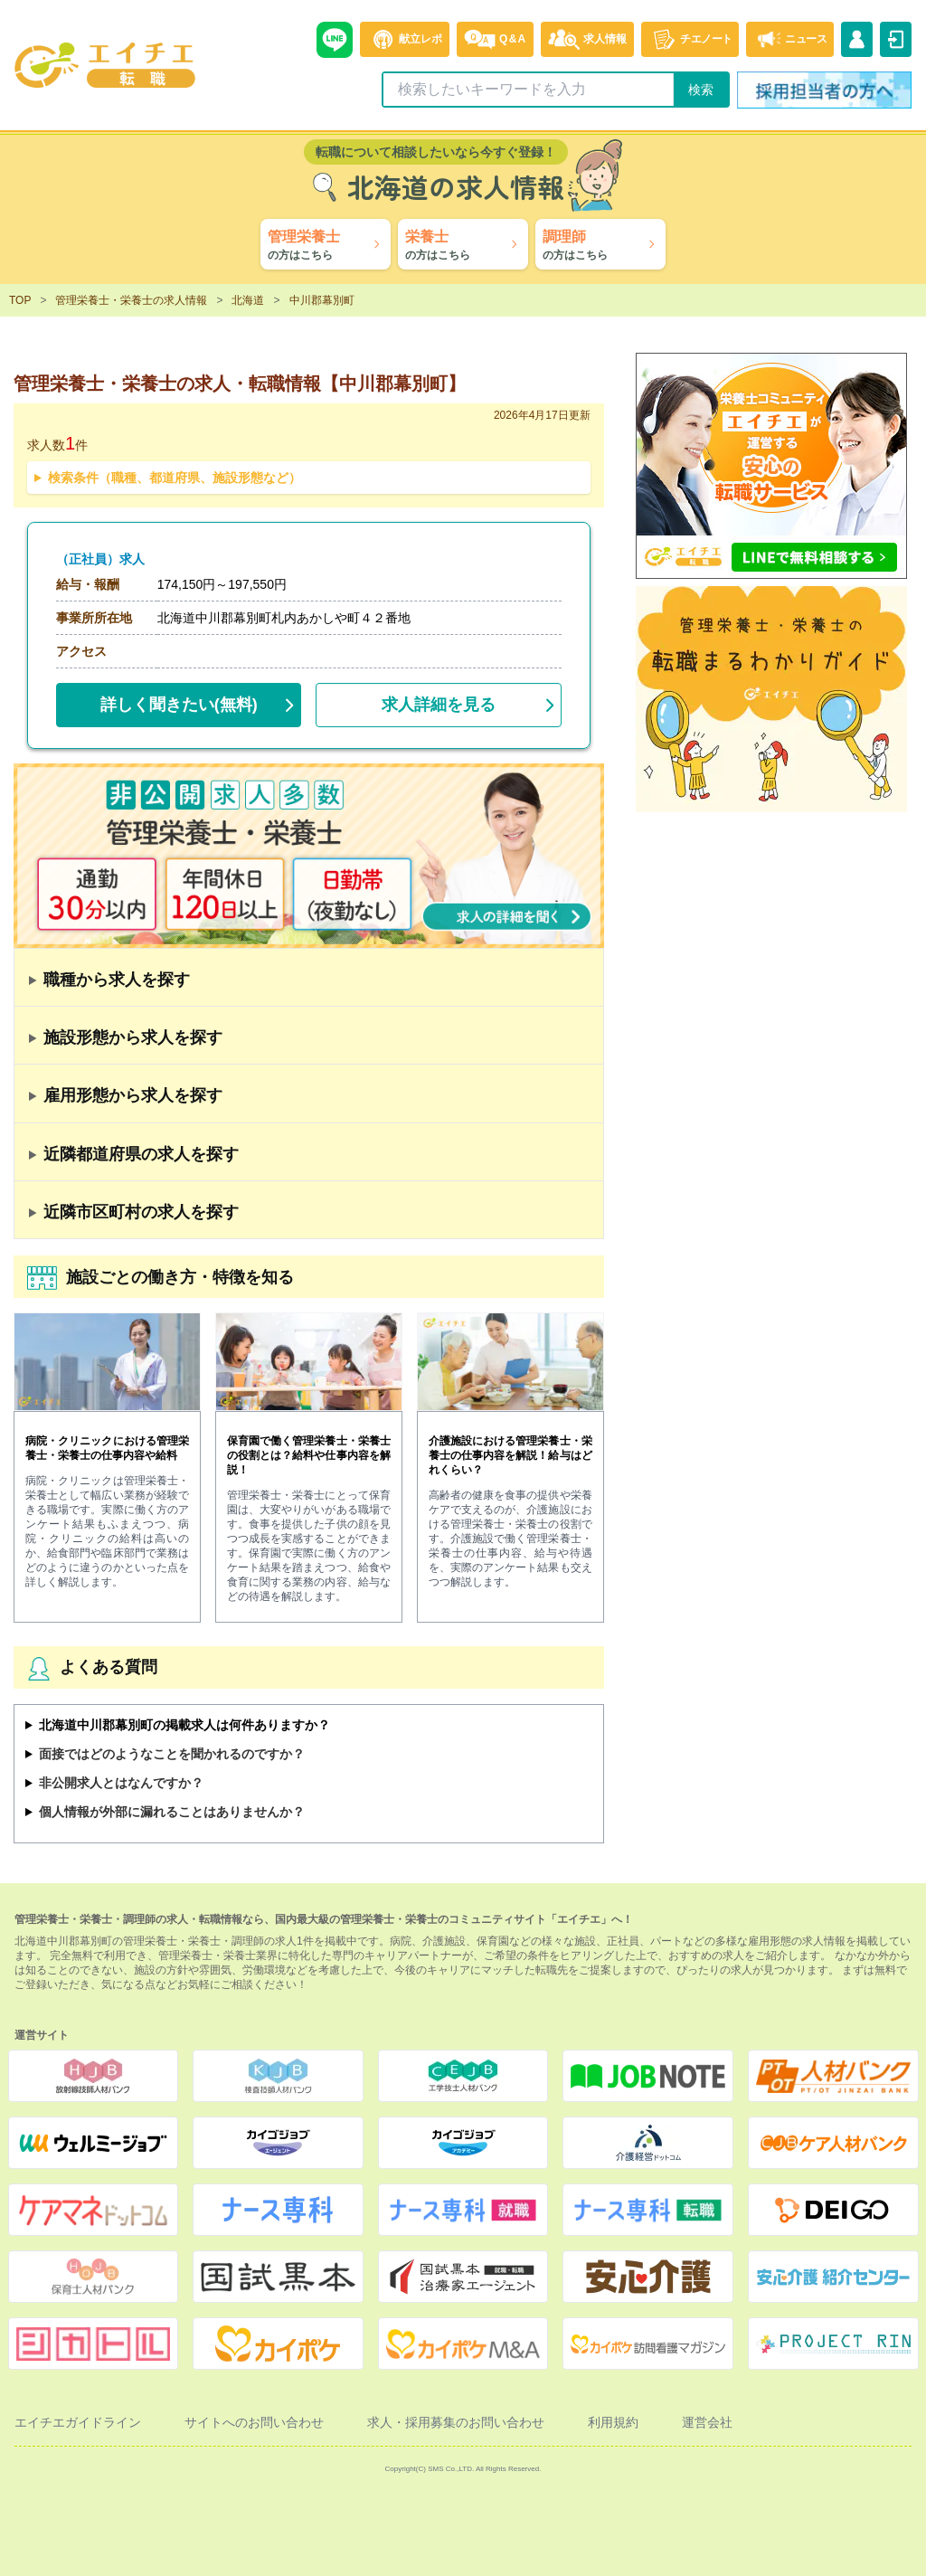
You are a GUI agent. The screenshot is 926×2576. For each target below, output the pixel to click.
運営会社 (707, 2422)
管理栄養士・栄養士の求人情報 (131, 300)
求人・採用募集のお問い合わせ (455, 2422)
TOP (20, 300)
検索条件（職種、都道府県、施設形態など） (174, 477)
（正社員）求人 (100, 559)
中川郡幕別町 (321, 300)
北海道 (248, 300)
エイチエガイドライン (77, 2422)
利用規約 (613, 2422)
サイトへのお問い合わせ (254, 2422)
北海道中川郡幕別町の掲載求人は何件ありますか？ (184, 1725)
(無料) (179, 701)
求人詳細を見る (439, 705)
